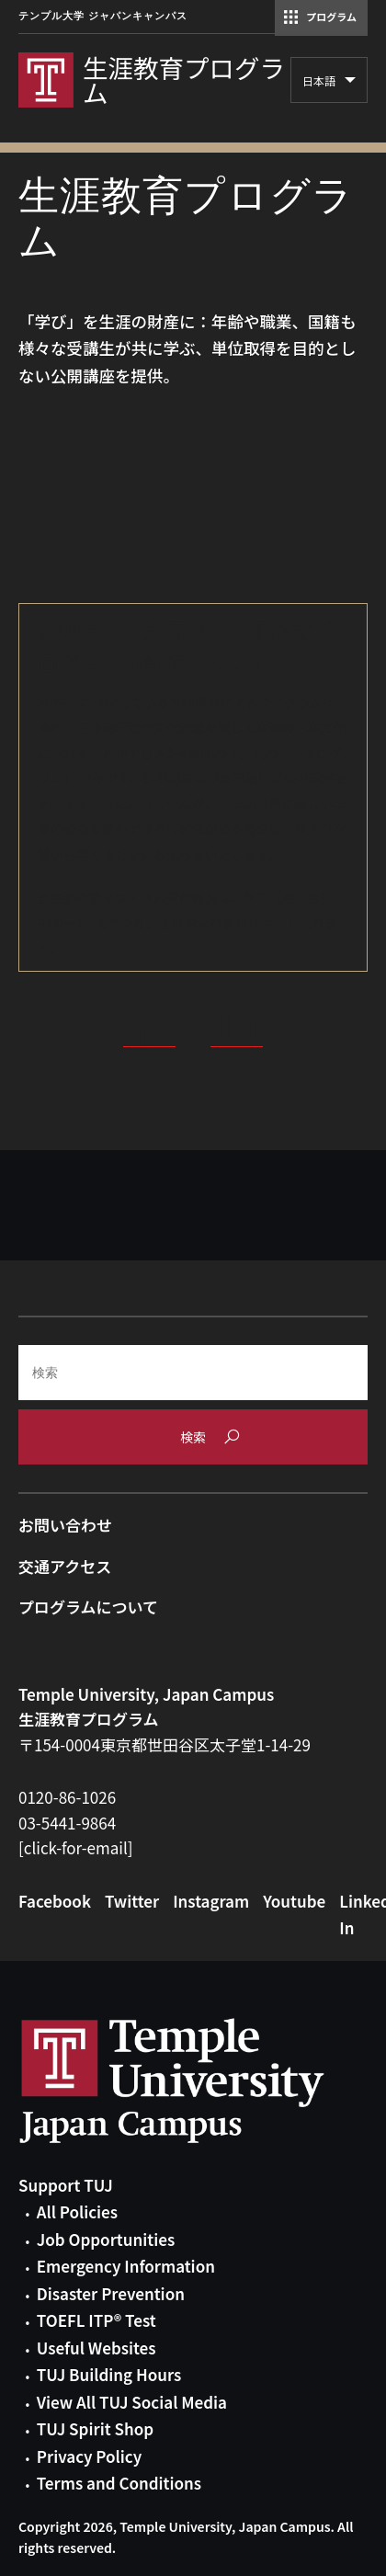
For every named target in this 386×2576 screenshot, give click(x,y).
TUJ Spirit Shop (95, 2428)
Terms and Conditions (119, 2482)
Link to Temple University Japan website (202, 2080)
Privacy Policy (89, 2456)
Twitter (132, 1900)
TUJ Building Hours (109, 2374)
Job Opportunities (106, 2239)
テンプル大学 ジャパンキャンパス (102, 16)
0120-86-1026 (67, 1796)
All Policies (77, 2211)
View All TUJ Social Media (132, 2401)
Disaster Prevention (111, 2293)
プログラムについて (88, 1606)
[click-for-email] (75, 1847)
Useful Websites (96, 2347)
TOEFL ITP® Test (96, 2319)
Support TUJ (65, 2184)
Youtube (294, 1900)
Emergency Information (126, 2265)
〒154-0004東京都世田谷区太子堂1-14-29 (164, 1744)
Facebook (54, 1900)
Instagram (211, 1900)
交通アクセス (64, 1566)
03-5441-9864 (67, 1822)
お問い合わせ (65, 1524)
